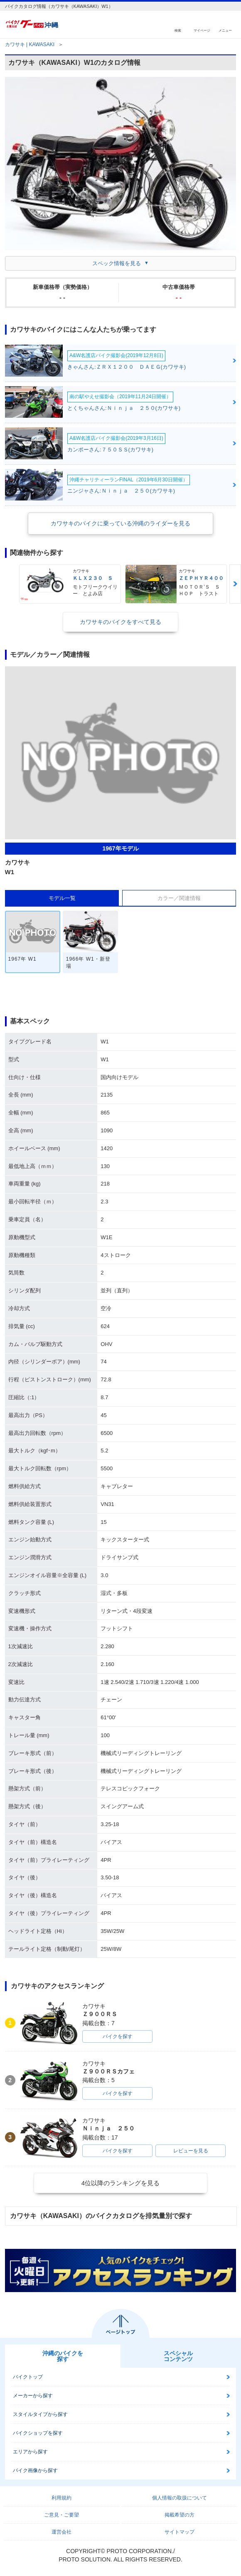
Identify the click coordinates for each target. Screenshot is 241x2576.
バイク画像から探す (35, 2470)
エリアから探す (30, 2452)
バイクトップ (28, 2377)
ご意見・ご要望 (61, 2515)
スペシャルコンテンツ (178, 2356)
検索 (178, 30)
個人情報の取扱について (179, 2498)
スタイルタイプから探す (40, 2414)
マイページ (202, 30)
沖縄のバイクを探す (62, 2356)
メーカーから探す (33, 2396)
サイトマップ (179, 2532)
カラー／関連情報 (179, 898)
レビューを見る (190, 2151)
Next (235, 584)
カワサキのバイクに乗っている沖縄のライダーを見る (120, 523)
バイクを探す (118, 2036)
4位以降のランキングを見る (120, 2183)
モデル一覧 (62, 898)
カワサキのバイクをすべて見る (120, 622)
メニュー (225, 30)
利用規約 (61, 2498)
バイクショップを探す (38, 2433)
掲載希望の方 (179, 2515)
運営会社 (61, 2532)
